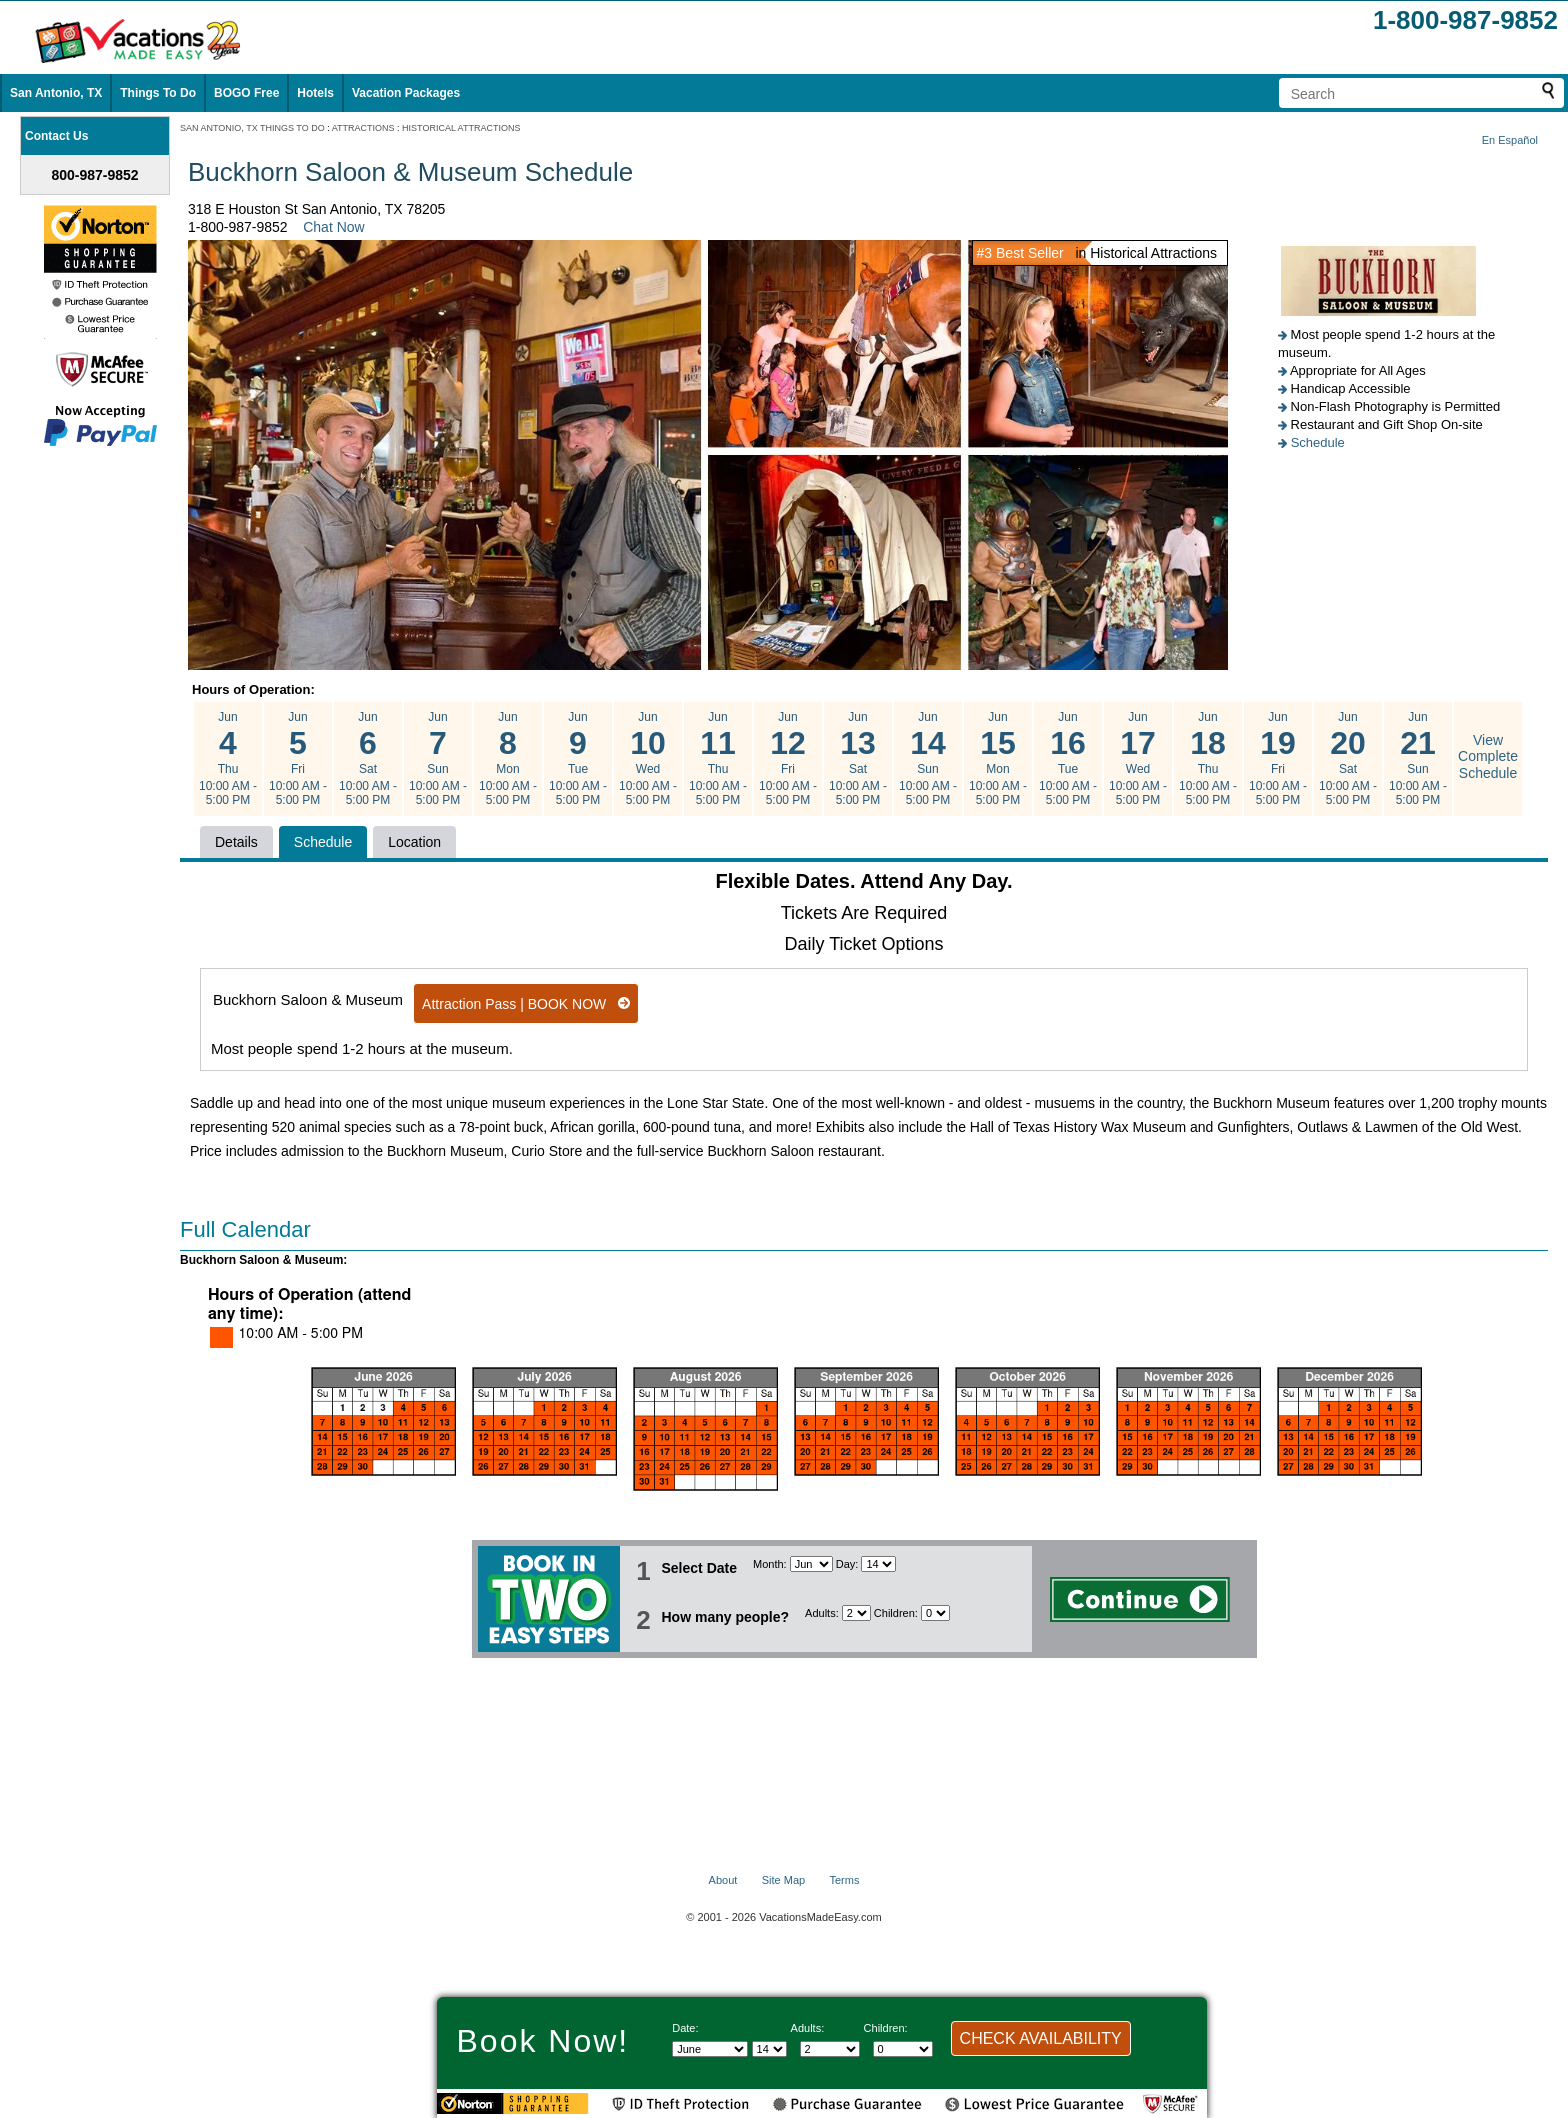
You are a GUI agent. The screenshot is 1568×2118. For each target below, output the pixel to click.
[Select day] (878, 1564)
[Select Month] (811, 1564)
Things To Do (158, 93)
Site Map (783, 1880)
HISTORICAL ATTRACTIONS (461, 128)
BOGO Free (246, 93)
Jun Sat (368, 759)
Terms (844, 1880)
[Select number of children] (935, 1613)
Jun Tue (578, 759)
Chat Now (333, 227)
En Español (1510, 140)
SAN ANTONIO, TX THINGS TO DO (252, 128)
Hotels (315, 93)
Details (236, 842)
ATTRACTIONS (363, 128)
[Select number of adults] (856, 1613)
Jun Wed (648, 759)
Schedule (1318, 442)
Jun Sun (438, 759)
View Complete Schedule (1488, 757)
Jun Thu (228, 759)
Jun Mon (508, 759)
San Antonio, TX (56, 93)
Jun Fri (298, 759)
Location (414, 842)
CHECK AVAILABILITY (1041, 2038)
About (723, 1880)
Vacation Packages (406, 93)
